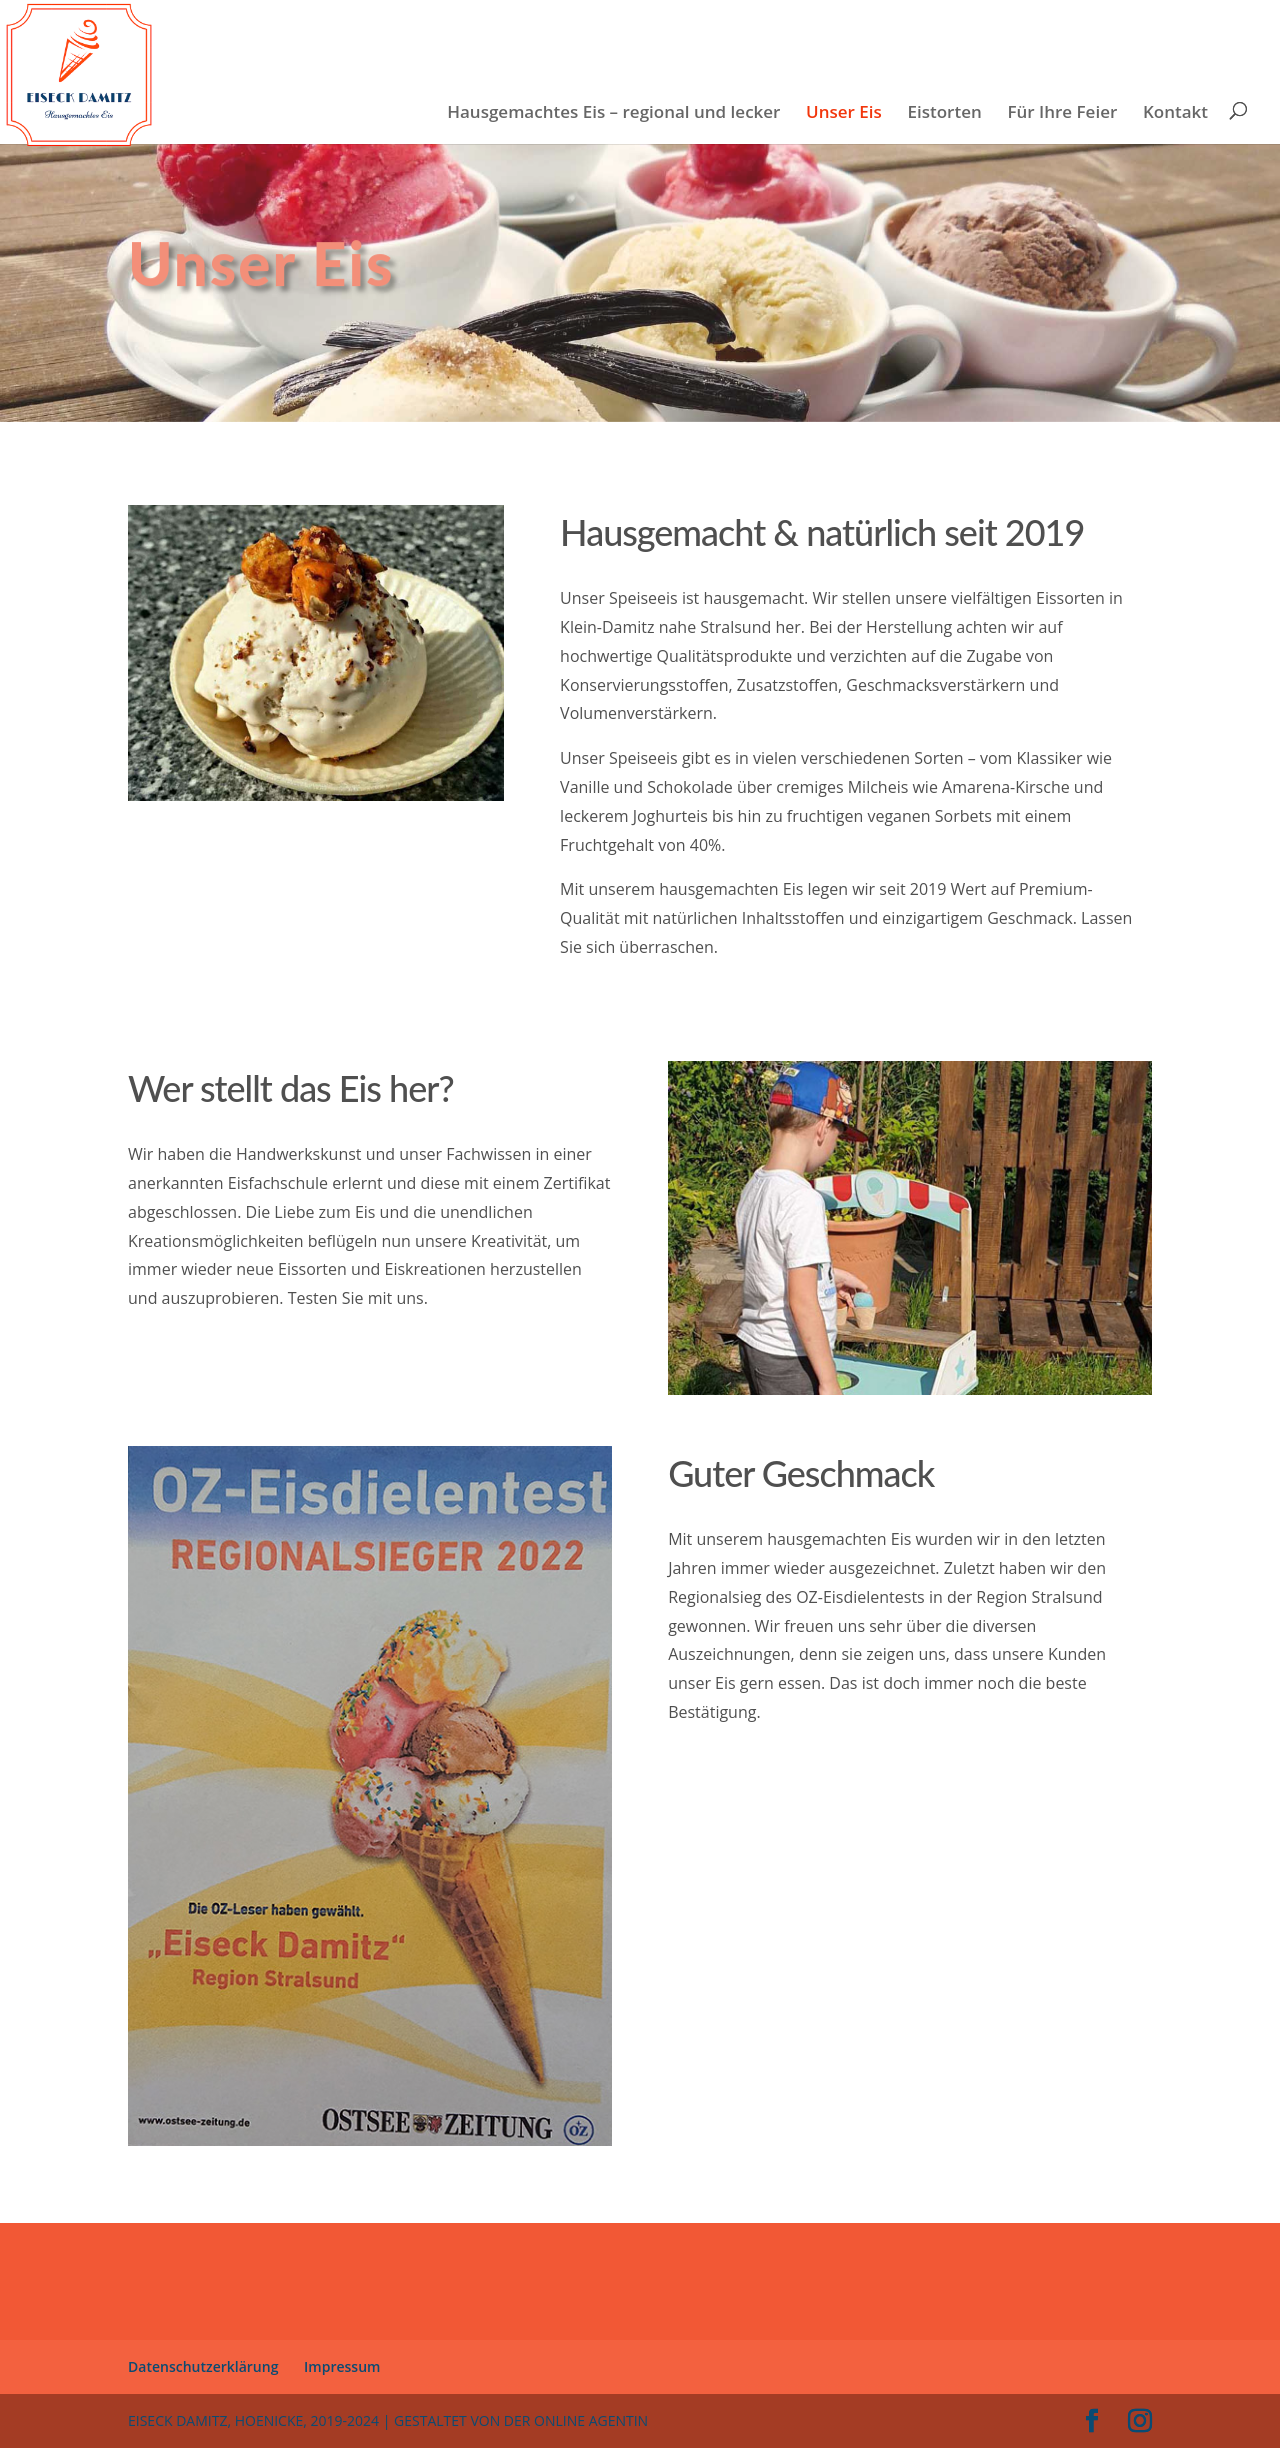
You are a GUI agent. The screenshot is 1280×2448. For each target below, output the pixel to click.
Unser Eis (844, 114)
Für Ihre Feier (1062, 114)
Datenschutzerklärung (203, 2366)
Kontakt (1175, 114)
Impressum (342, 2366)
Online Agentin (591, 2420)
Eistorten (945, 114)
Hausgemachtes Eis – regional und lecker (613, 114)
